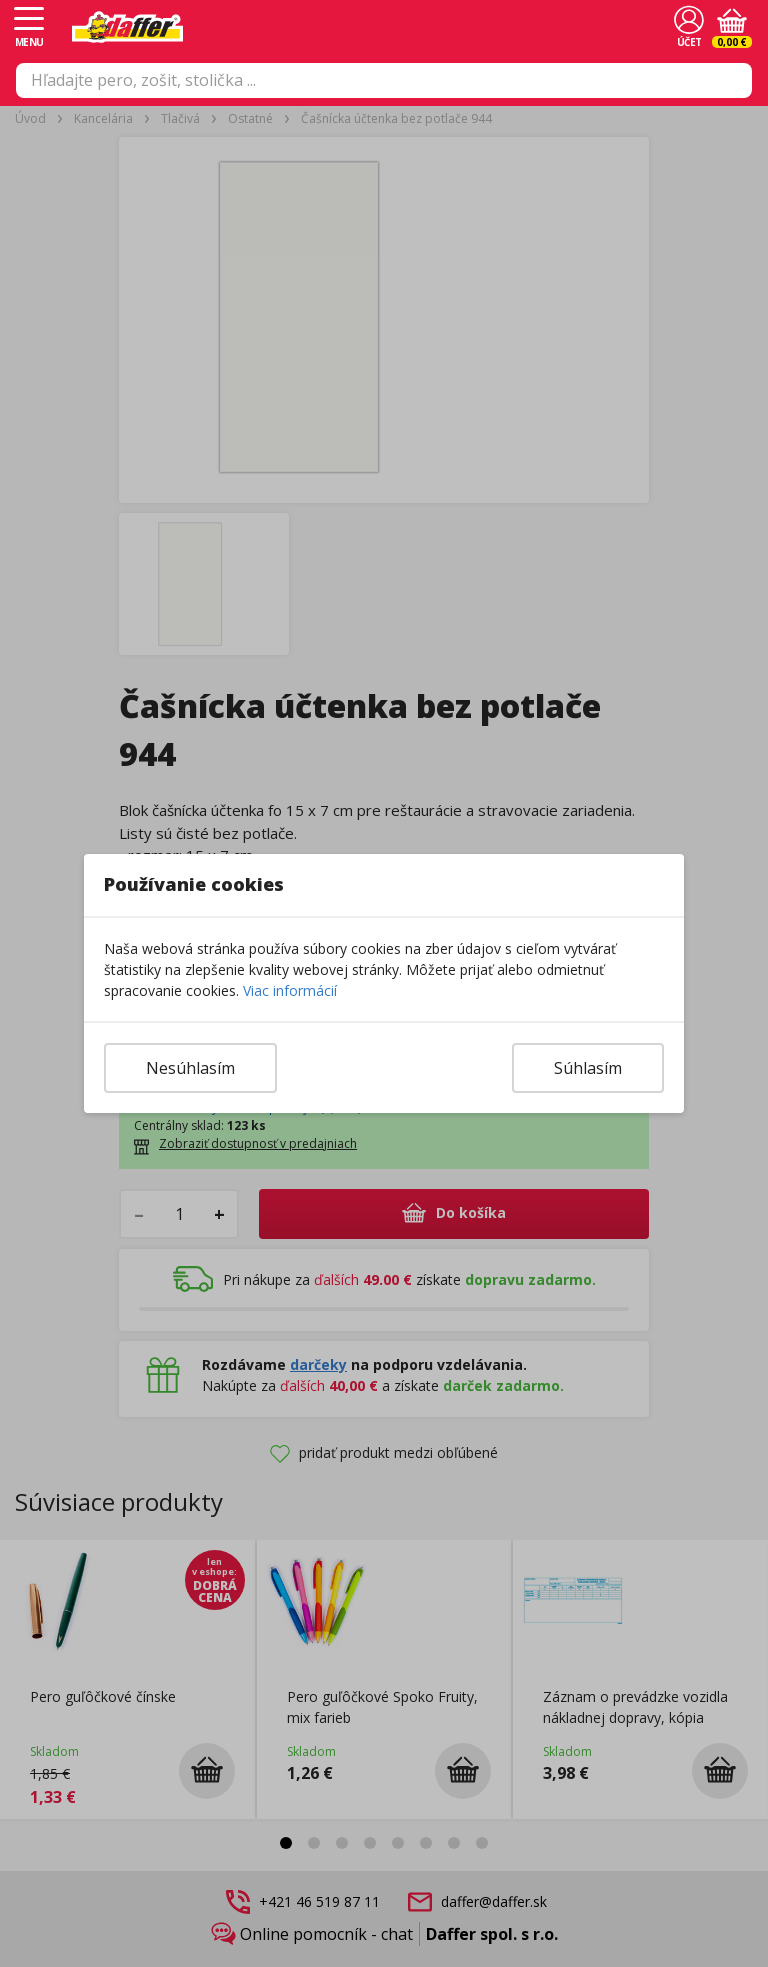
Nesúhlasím (190, 1068)
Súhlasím (588, 1068)
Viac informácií (290, 990)
